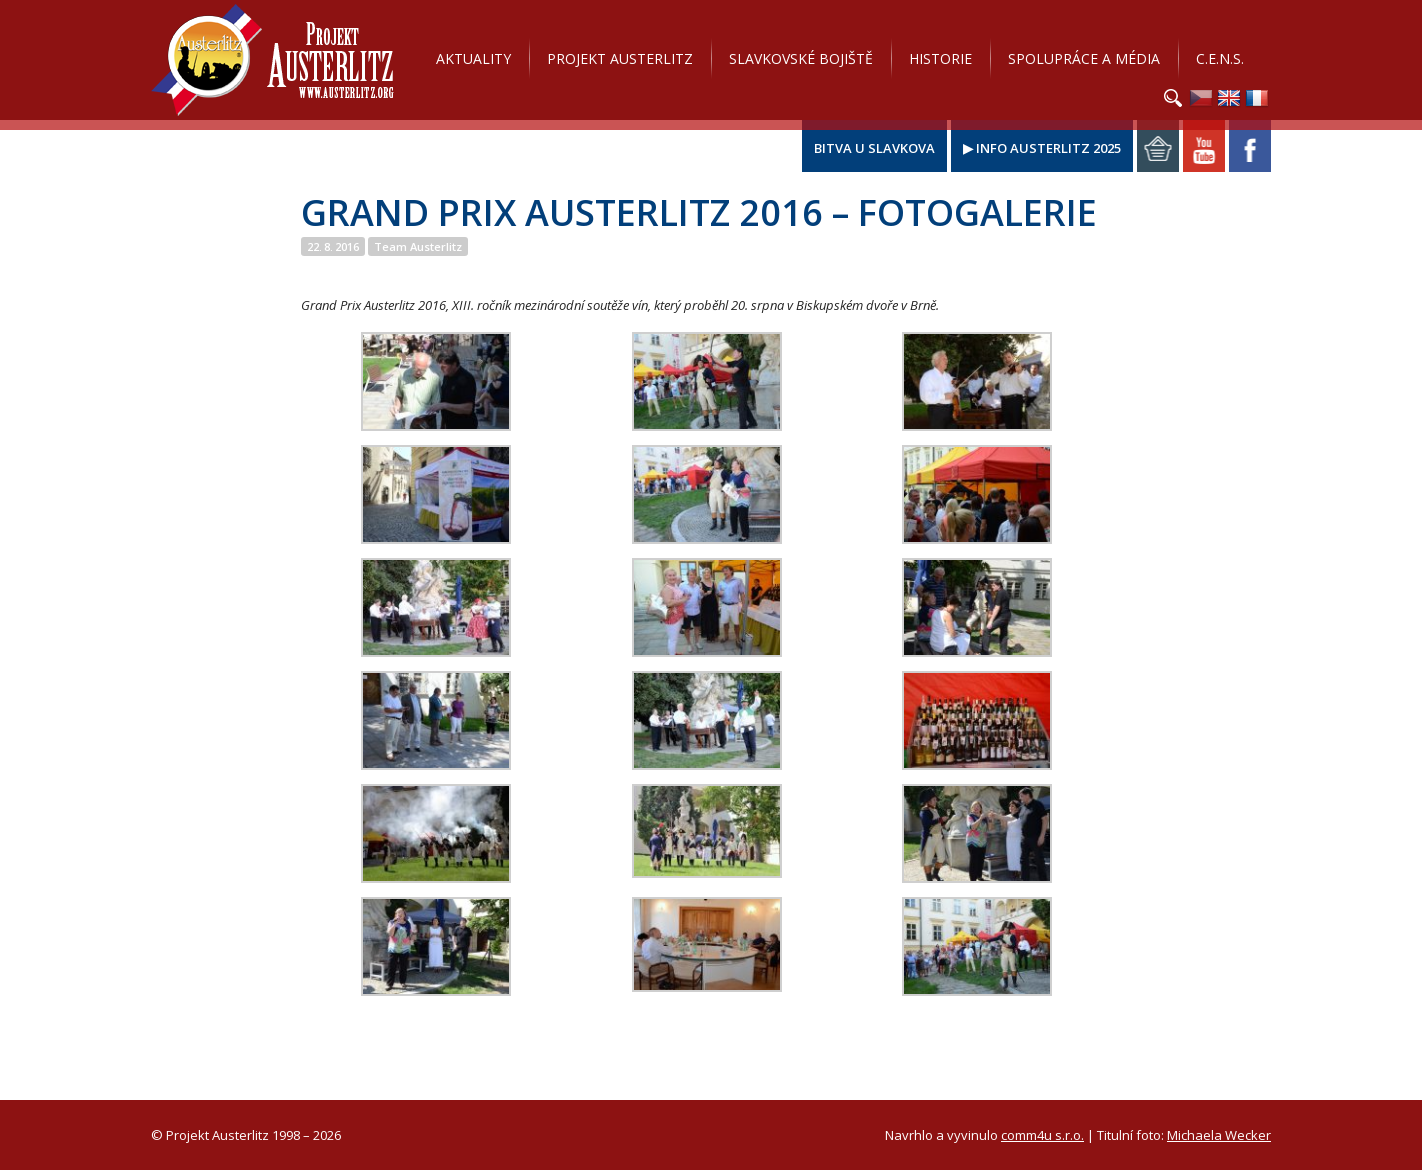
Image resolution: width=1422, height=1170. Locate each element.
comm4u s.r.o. (1042, 1135)
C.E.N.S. (1220, 58)
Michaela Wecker (1219, 1135)
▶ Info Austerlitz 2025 (1042, 148)
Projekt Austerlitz (272, 60)
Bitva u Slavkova (874, 148)
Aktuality (473, 58)
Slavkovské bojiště (801, 58)
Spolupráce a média (1084, 58)
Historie (940, 58)
